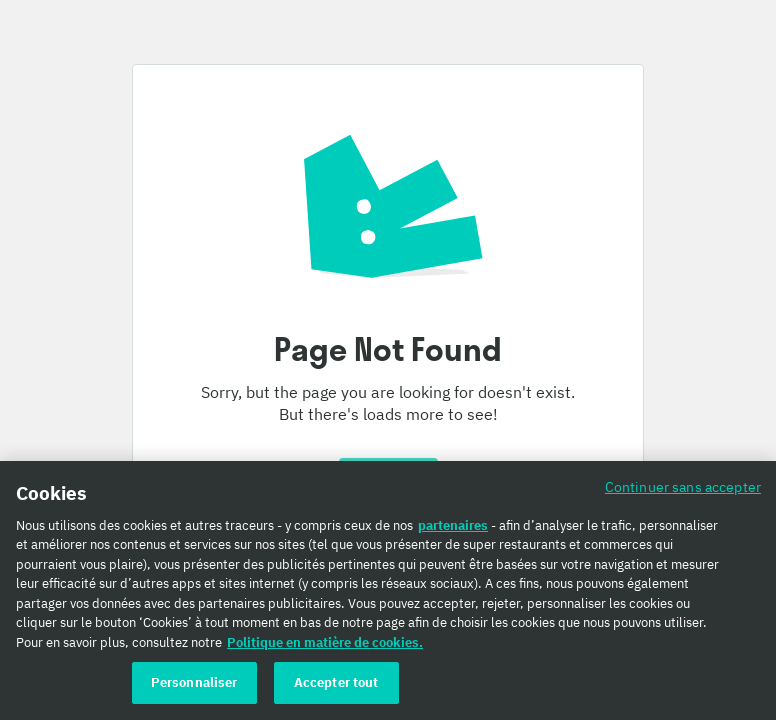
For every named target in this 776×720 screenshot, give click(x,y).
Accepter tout (336, 682)
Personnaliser (194, 682)
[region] (388, 590)
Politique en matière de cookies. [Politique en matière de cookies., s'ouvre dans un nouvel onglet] (325, 642)
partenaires (453, 525)
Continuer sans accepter (683, 486)
